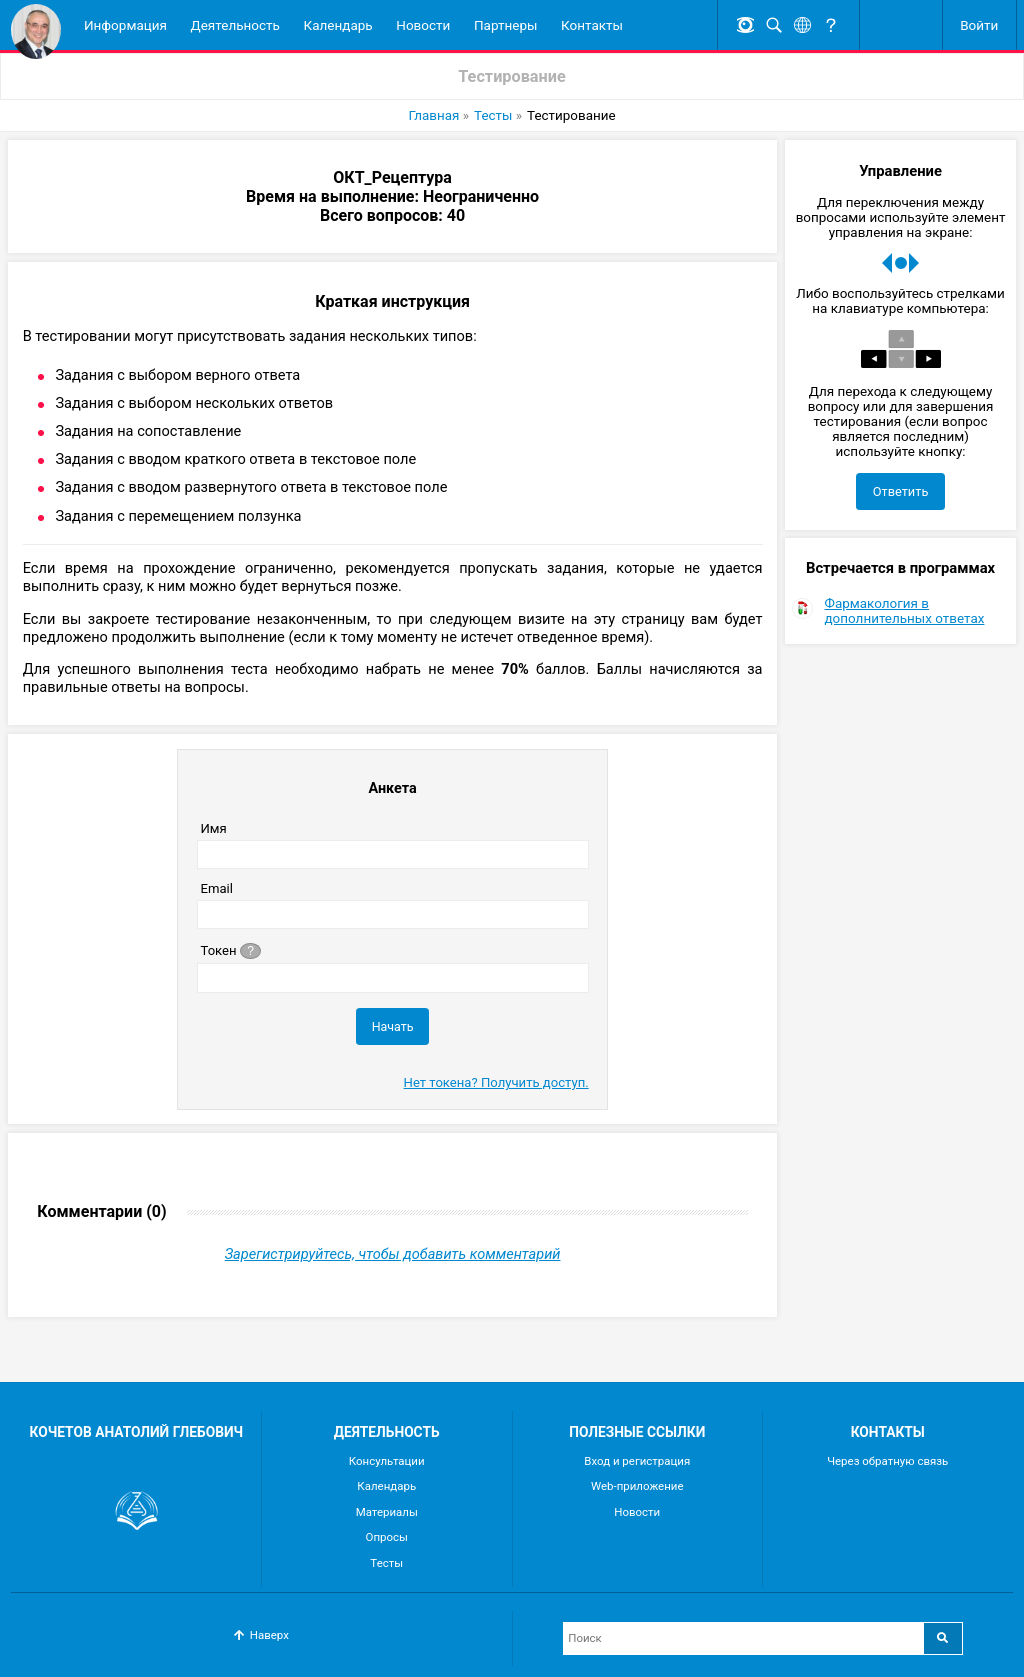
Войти (979, 25)
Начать (393, 1027)
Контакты (592, 25)
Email (216, 889)
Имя (213, 829)
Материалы (387, 1512)
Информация (125, 25)
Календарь (338, 25)
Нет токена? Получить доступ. (496, 1083)
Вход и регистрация (637, 1461)
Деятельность (235, 25)
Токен (232, 950)
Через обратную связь (887, 1461)
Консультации (387, 1461)
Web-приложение (637, 1486)
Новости (423, 25)
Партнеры (506, 25)
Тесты (493, 116)
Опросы (387, 1537)
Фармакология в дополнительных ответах (905, 624)
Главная (433, 116)
